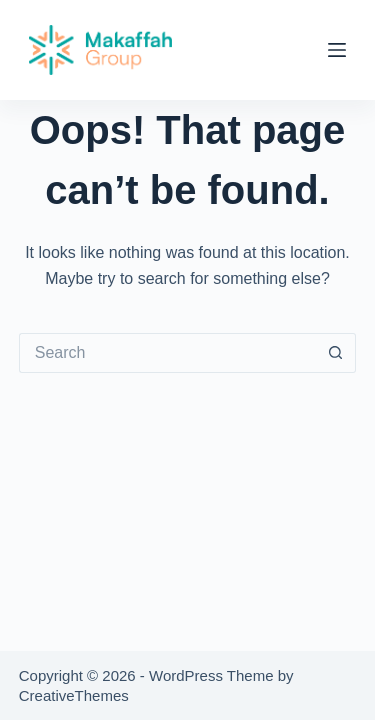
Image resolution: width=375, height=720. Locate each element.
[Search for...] (168, 353)
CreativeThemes (74, 695)
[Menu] (337, 50)
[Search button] (336, 353)
